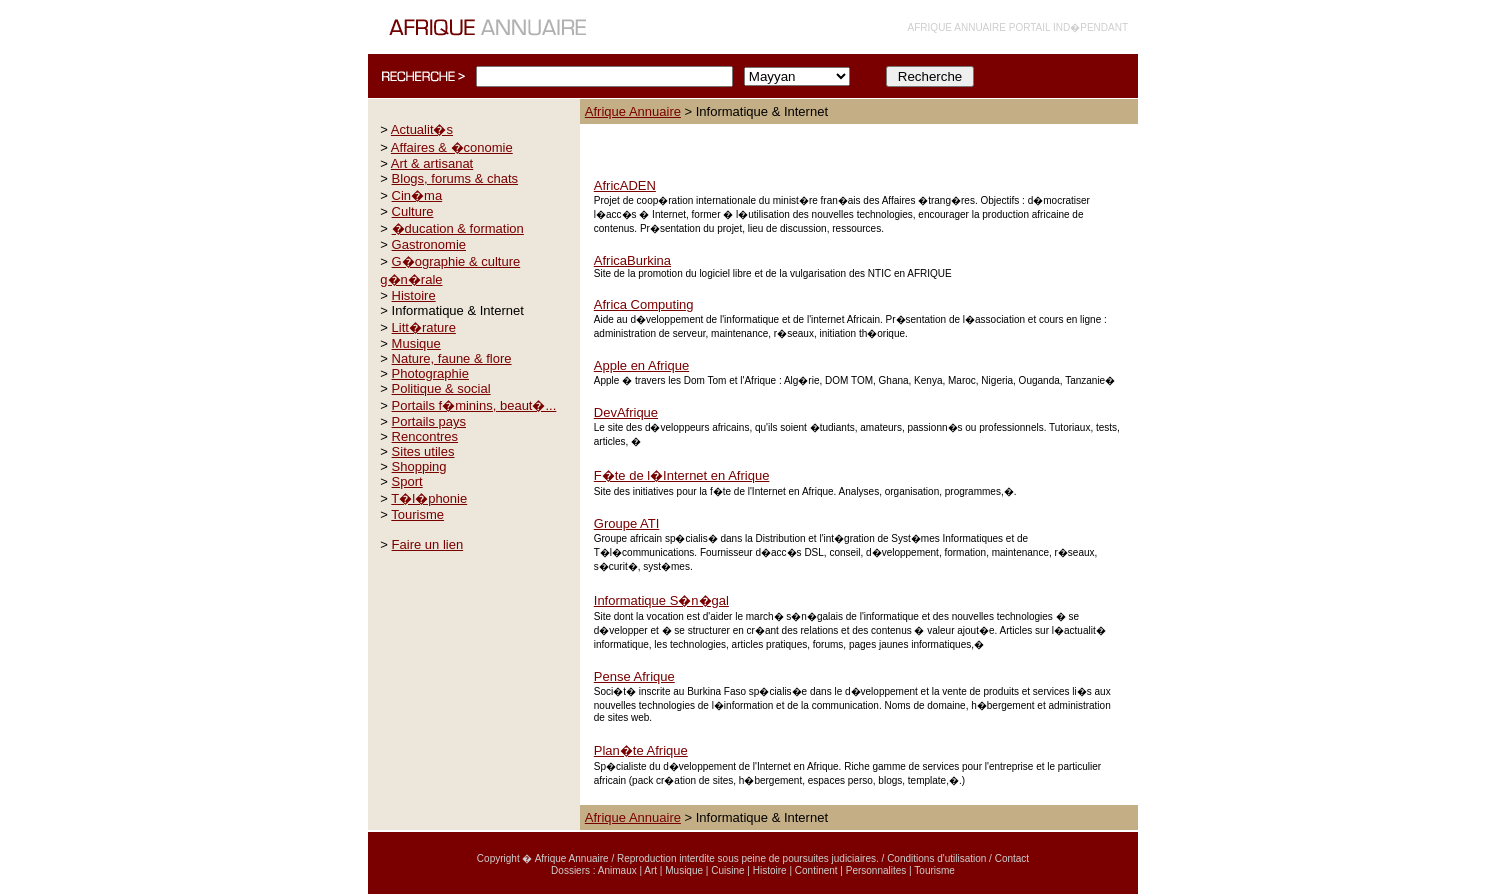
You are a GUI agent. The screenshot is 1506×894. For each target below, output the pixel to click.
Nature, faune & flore (452, 358)
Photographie (430, 373)
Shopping (419, 466)
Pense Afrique (634, 676)
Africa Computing (644, 304)
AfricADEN (625, 185)
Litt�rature (424, 327)
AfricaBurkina (632, 260)
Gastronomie (429, 244)
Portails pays (429, 421)
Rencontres (425, 436)
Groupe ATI (627, 523)
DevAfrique (626, 412)
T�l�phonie (429, 498)
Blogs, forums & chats (455, 178)
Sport (407, 481)
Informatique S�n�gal (661, 600)
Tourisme (417, 514)
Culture (413, 211)
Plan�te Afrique (641, 750)
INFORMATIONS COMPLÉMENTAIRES (1056, 76)
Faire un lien (428, 544)
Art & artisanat (432, 163)
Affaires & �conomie (452, 147)
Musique (416, 343)
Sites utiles (423, 451)
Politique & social (441, 388)
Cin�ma (417, 195)
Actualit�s (422, 129)
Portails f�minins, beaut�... (474, 405)
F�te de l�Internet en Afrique (682, 475)
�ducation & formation (458, 228)
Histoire (414, 295)
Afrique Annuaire (633, 111)
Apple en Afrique (641, 365)
